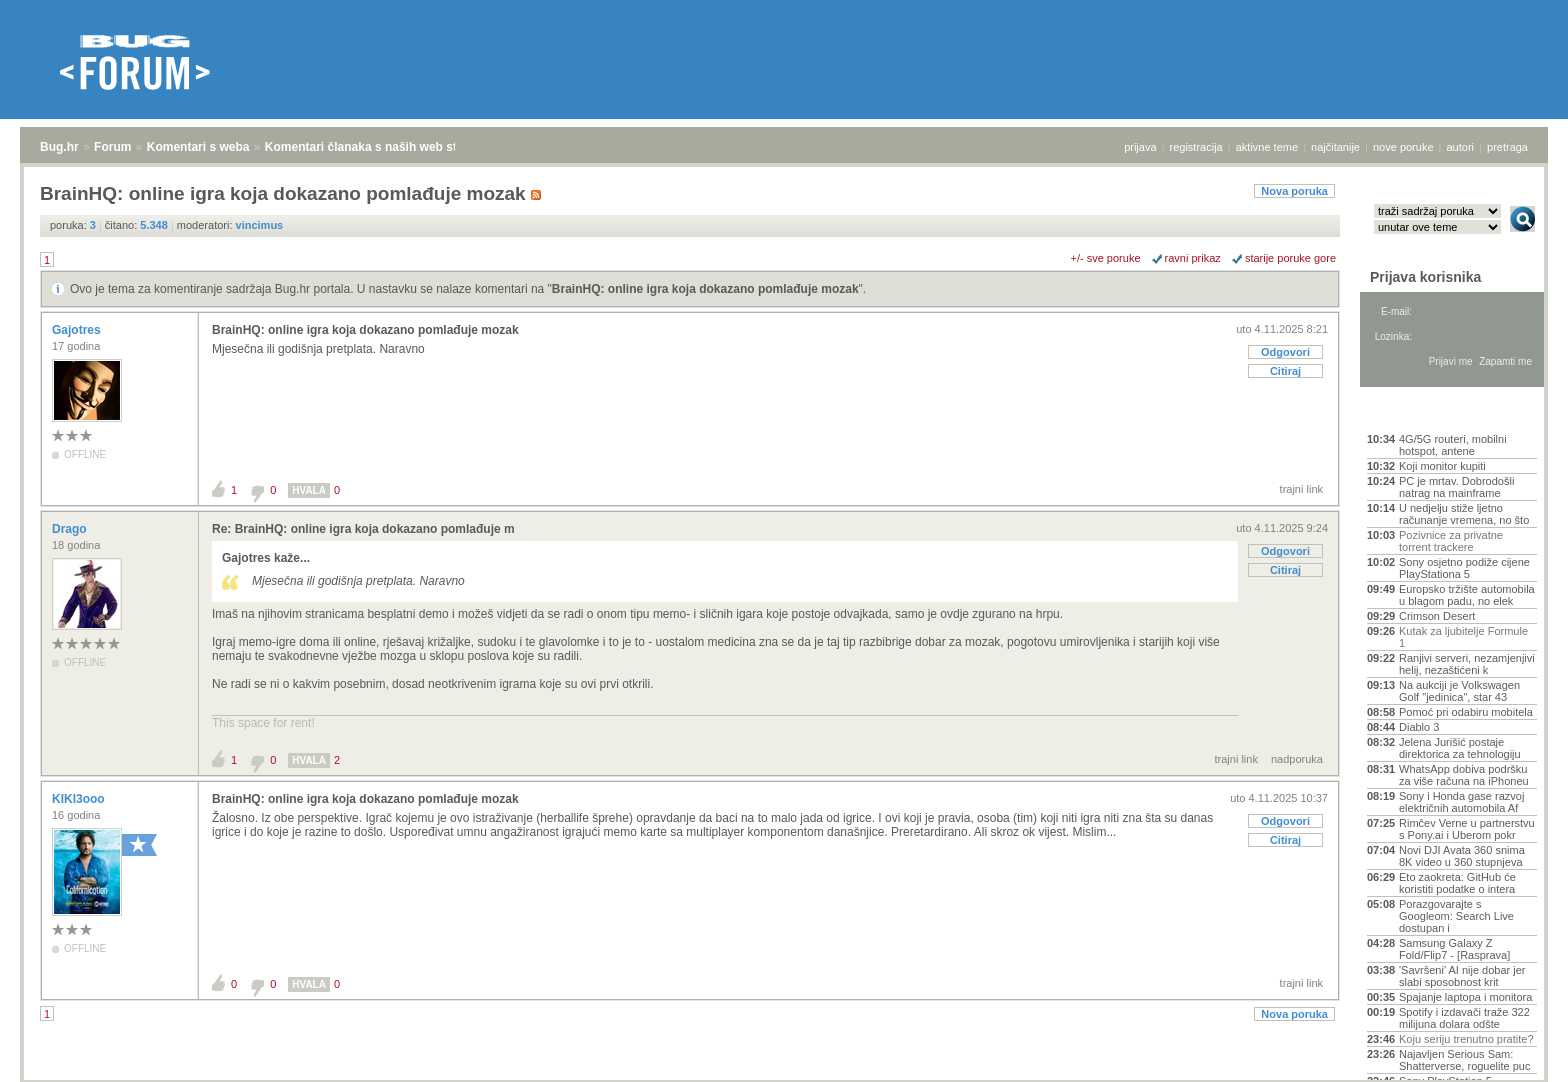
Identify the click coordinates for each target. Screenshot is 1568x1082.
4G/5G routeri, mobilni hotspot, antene (1453, 445)
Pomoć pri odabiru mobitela (1466, 712)
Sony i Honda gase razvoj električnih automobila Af (1461, 802)
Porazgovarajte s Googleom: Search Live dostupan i (1456, 916)
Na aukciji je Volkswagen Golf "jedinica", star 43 (1459, 691)
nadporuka (1297, 759)
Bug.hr (59, 147)
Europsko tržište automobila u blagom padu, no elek (1467, 595)
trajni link (1301, 489)
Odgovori (1285, 352)
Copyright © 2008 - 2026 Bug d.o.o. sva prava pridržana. (784, 1076)
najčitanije (1335, 147)
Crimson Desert (1437, 616)
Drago (71, 529)
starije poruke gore (1290, 258)
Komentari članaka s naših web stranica (378, 147)
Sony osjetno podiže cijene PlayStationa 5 (1464, 568)
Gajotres (78, 330)
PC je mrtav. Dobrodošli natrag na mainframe (1456, 487)
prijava (1140, 147)
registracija (1196, 147)
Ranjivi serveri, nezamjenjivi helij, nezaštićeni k (1467, 664)
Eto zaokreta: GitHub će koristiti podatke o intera (1457, 883)
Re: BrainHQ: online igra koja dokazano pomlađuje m (363, 529)
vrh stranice (1513, 1053)
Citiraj (1285, 371)
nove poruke (1403, 147)
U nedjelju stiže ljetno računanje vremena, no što (1464, 514)
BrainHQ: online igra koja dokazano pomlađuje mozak (705, 289)
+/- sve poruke (1106, 258)
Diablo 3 (1419, 727)
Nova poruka (1294, 191)
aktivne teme (1267, 147)
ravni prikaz (1193, 258)
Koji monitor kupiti (1442, 466)
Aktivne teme (1413, 412)
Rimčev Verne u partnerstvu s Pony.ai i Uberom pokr (1467, 829)
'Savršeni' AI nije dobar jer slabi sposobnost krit (1462, 976)
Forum (112, 147)
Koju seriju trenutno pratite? (1466, 1039)
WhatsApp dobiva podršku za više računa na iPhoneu (1464, 775)
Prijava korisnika (1425, 277)
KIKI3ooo (80, 799)
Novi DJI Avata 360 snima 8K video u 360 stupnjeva (1462, 856)
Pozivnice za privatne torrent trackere (1451, 541)
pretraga (1507, 147)
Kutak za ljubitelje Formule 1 (1463, 637)
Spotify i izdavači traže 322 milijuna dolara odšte (1464, 1018)
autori (1461, 147)
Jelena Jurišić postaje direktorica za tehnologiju (1460, 748)
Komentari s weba (198, 147)
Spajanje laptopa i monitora (1465, 997)
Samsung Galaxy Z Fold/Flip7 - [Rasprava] (1454, 949)
